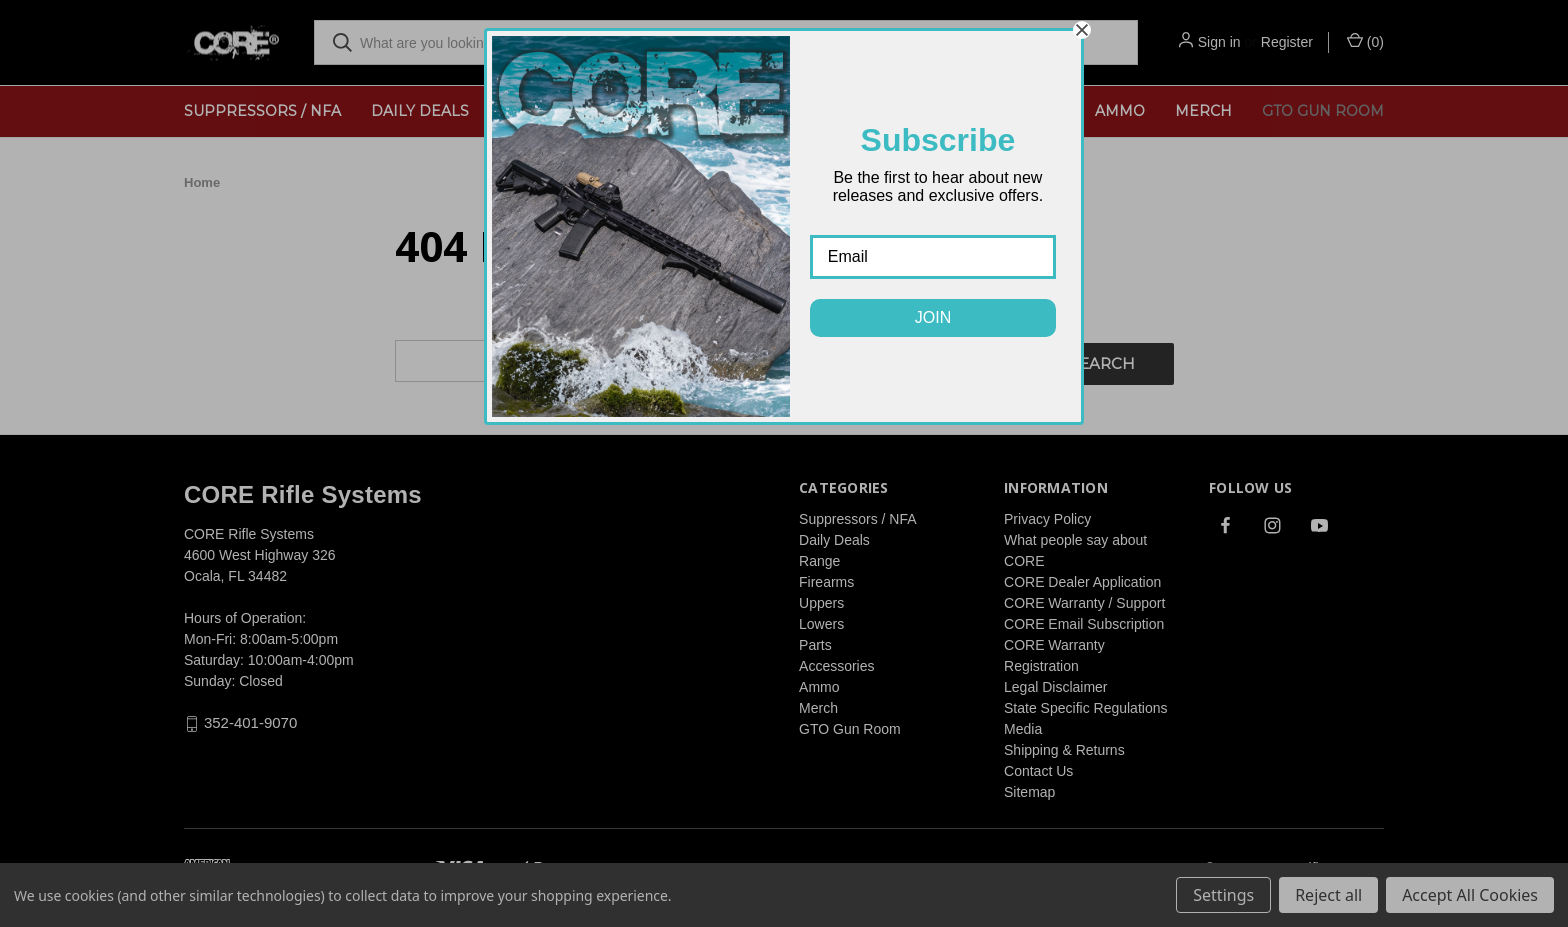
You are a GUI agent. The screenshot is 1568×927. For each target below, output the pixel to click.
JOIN (933, 317)
